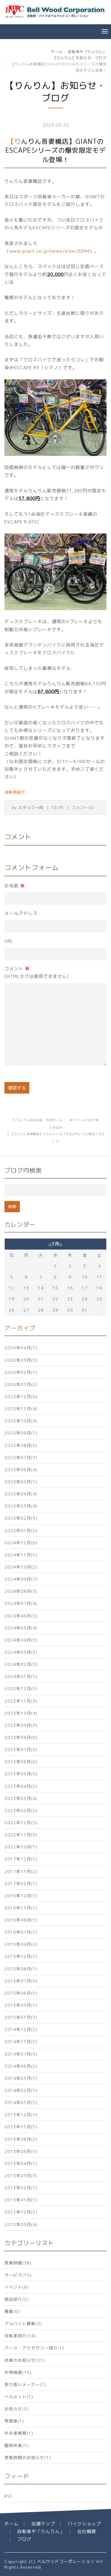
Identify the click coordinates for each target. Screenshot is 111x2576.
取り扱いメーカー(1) (25, 2384)
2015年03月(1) (21, 2005)
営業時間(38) (18, 2263)
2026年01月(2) (21, 1384)
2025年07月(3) (21, 1457)
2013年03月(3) (21, 2175)
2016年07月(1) (21, 1932)
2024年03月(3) (21, 1652)
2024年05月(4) (21, 1628)
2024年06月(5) (21, 1616)
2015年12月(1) (21, 1956)
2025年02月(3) (21, 1518)
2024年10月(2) (21, 1567)
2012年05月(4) (21, 2224)
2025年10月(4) (21, 1421)
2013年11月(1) (21, 2127)
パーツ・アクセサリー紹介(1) (34, 2348)
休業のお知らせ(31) (24, 2360)
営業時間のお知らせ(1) (27, 2457)
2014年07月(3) (21, 2054)
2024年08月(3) (21, 1591)
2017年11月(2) (21, 1871)
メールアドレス (21, 913)
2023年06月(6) (21, 1761)
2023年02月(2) (21, 1810)
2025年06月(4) (21, 1469)
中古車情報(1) (18, 2433)
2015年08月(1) (21, 1969)
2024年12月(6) (21, 1542)
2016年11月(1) (21, 1908)
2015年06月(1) (21, 1993)
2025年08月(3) (21, 1445)
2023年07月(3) (21, 1749)
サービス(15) (18, 2275)
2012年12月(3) (21, 2212)
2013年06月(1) (21, 2151)
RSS (8, 2496)
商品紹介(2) (16, 2299)
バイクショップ (84, 2524)
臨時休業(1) (16, 2445)
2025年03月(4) (21, 1506)
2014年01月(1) (21, 2102)
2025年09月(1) (21, 1433)
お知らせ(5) (16, 2408)
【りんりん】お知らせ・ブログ (80, 57)
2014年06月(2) (21, 2066)
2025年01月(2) (21, 1530)
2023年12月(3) (21, 1688)
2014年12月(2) (21, 2029)
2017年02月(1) (21, 1883)
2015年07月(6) (21, 1981)
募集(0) (12, 2311)
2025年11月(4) (21, 1408)
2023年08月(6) (21, 1737)
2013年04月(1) (21, 2163)
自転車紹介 (14, 792)
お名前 (14, 886)
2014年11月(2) (21, 2041)
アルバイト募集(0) (23, 2323)
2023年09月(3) (21, 1725)
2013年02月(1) (21, 2187)
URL (8, 941)
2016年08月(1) (21, 1920)
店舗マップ (43, 2524)
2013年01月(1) (21, 2200)
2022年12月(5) (21, 1822)
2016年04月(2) (21, 1944)
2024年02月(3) (21, 1664)
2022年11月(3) (21, 1834)
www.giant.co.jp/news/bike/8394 (49, 251)
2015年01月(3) (21, 2017)
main (57, 1127)
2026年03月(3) (21, 1360)
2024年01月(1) (21, 1676)
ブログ (24, 2539)
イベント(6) (16, 2287)
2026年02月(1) (21, 1372)
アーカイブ (20, 1328)
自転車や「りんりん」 (87, 51)
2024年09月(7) (21, 1579)
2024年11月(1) (21, 1555)
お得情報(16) (18, 2372)
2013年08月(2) (21, 2139)
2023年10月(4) (21, 1713)
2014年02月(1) (21, 2090)
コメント (36, 973)
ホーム (56, 51)
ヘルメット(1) (18, 2396)
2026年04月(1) (21, 1347)
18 (99, 1288)
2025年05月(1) (21, 1481)
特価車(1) (14, 2421)
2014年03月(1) (21, 2078)
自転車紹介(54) (20, 2335)
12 (12, 1288)
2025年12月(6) (21, 1396)
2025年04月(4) (21, 1494)
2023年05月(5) (21, 1774)
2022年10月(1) (21, 1847)
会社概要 (86, 2531)
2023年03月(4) (21, 1798)
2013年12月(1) (21, 2114)
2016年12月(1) (21, 1895)
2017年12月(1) (21, 1859)
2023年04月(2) (21, 1786)
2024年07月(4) (21, 1603)
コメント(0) (83, 807)
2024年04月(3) (21, 1640)
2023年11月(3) (21, 1701)
